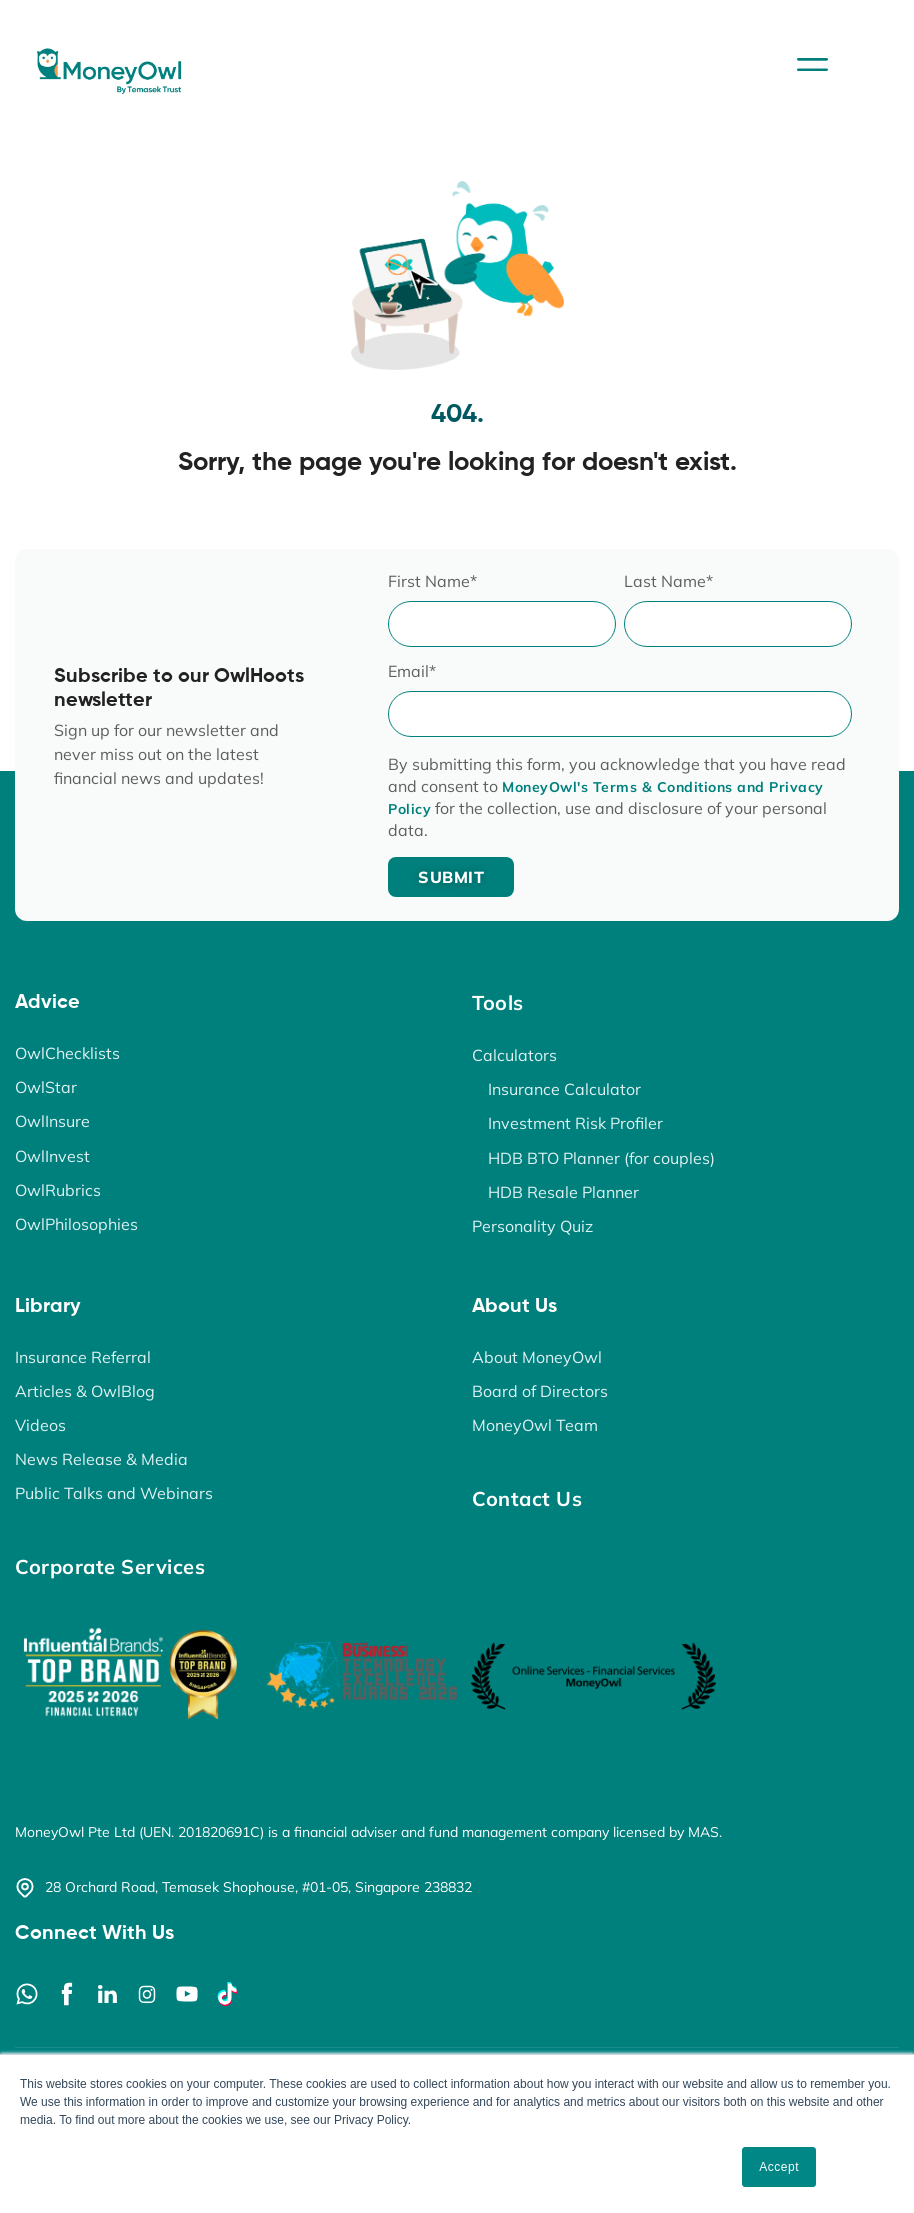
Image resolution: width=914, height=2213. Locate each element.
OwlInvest (52, 1155)
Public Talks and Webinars (114, 1492)
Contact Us (527, 1497)
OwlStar (46, 1087)
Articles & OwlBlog (85, 1390)
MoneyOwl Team (535, 1424)
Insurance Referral (83, 1356)
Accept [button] (779, 2167)
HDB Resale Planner (563, 1191)
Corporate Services (110, 1565)
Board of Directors (540, 1390)
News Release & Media (101, 1458)
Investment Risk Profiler (575, 1123)
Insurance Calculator (564, 1089)
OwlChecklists (67, 1053)
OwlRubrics (58, 1189)
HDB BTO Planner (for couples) (601, 1157)
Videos (40, 1424)
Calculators (514, 1055)
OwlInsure (52, 1121)
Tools (498, 1002)
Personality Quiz (532, 1225)
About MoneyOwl (537, 1356)
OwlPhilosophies (76, 1223)
